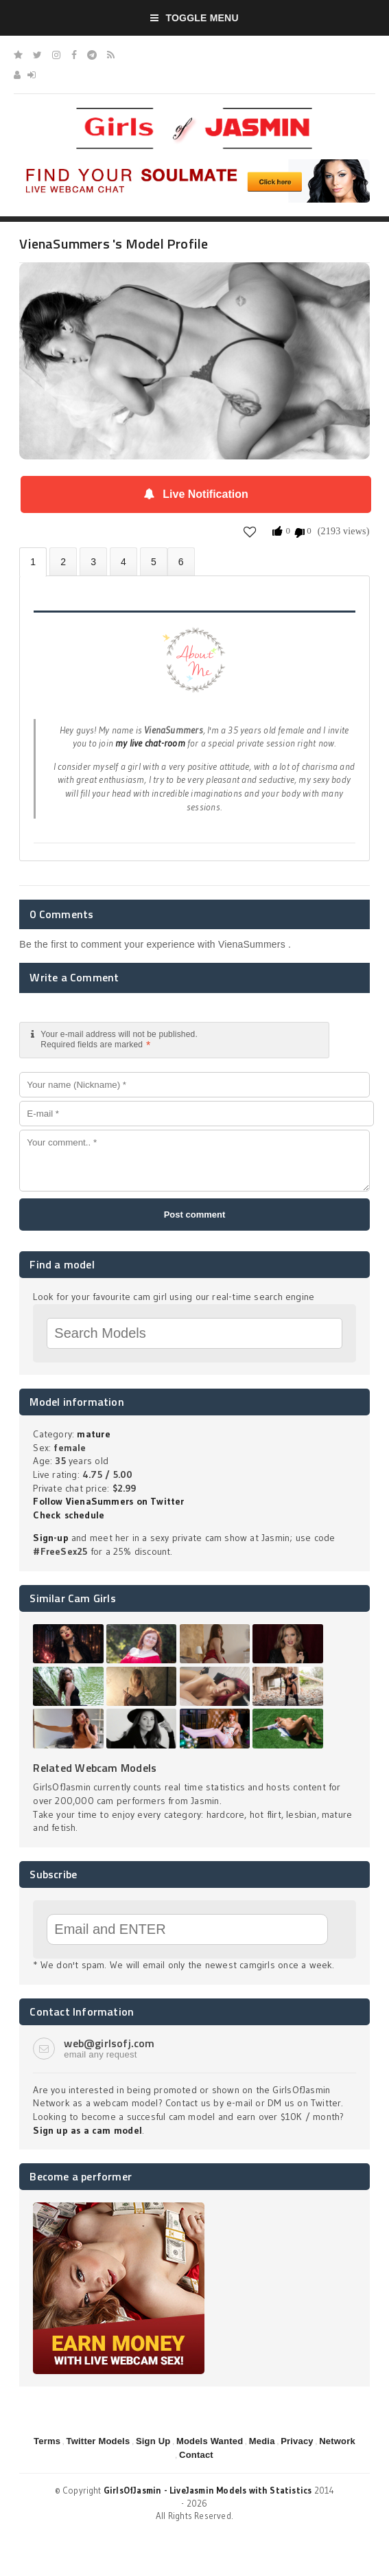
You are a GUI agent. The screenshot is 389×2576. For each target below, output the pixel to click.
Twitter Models (98, 2441)
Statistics (123, 561)
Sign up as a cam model (87, 2130)
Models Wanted (209, 2441)
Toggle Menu (194, 17)
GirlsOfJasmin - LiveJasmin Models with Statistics (208, 2490)
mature (93, 1434)
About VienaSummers (33, 562)
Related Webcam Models (94, 1767)
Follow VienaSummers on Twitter (108, 1501)
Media (262, 2441)
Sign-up (50, 1537)
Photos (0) (63, 561)
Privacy (297, 2441)
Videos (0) (93, 561)
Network (337, 2441)
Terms (47, 2441)
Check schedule (68, 1515)
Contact (196, 2455)
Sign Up (153, 2441)
